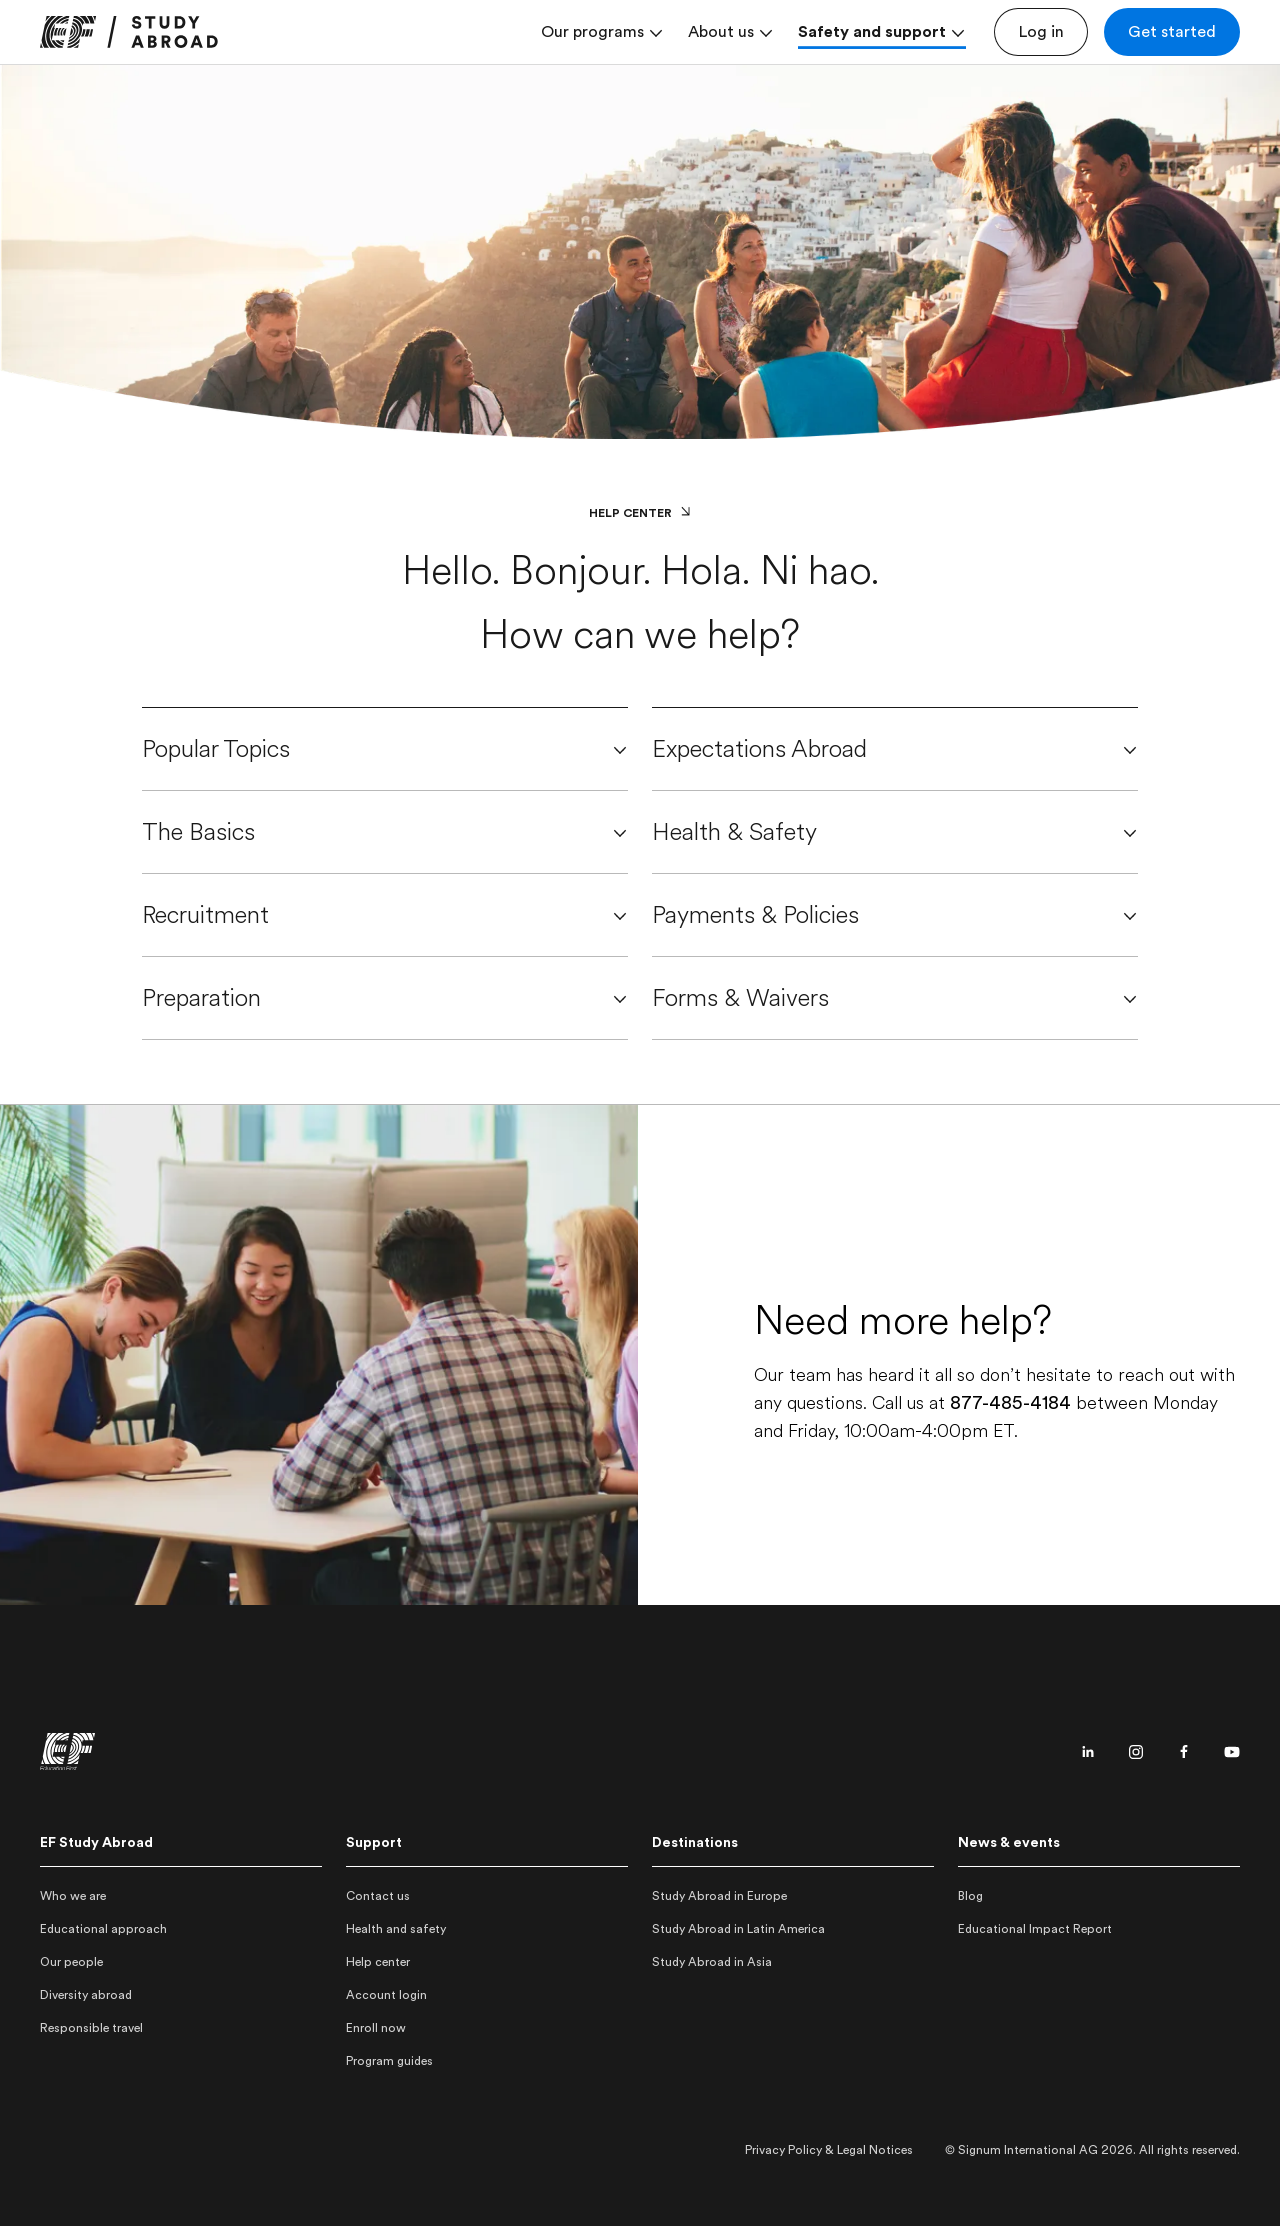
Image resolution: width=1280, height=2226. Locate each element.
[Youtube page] (1232, 1752)
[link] (129, 32)
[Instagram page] (1136, 1752)
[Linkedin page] (1088, 1752)
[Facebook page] (1184, 1752)
